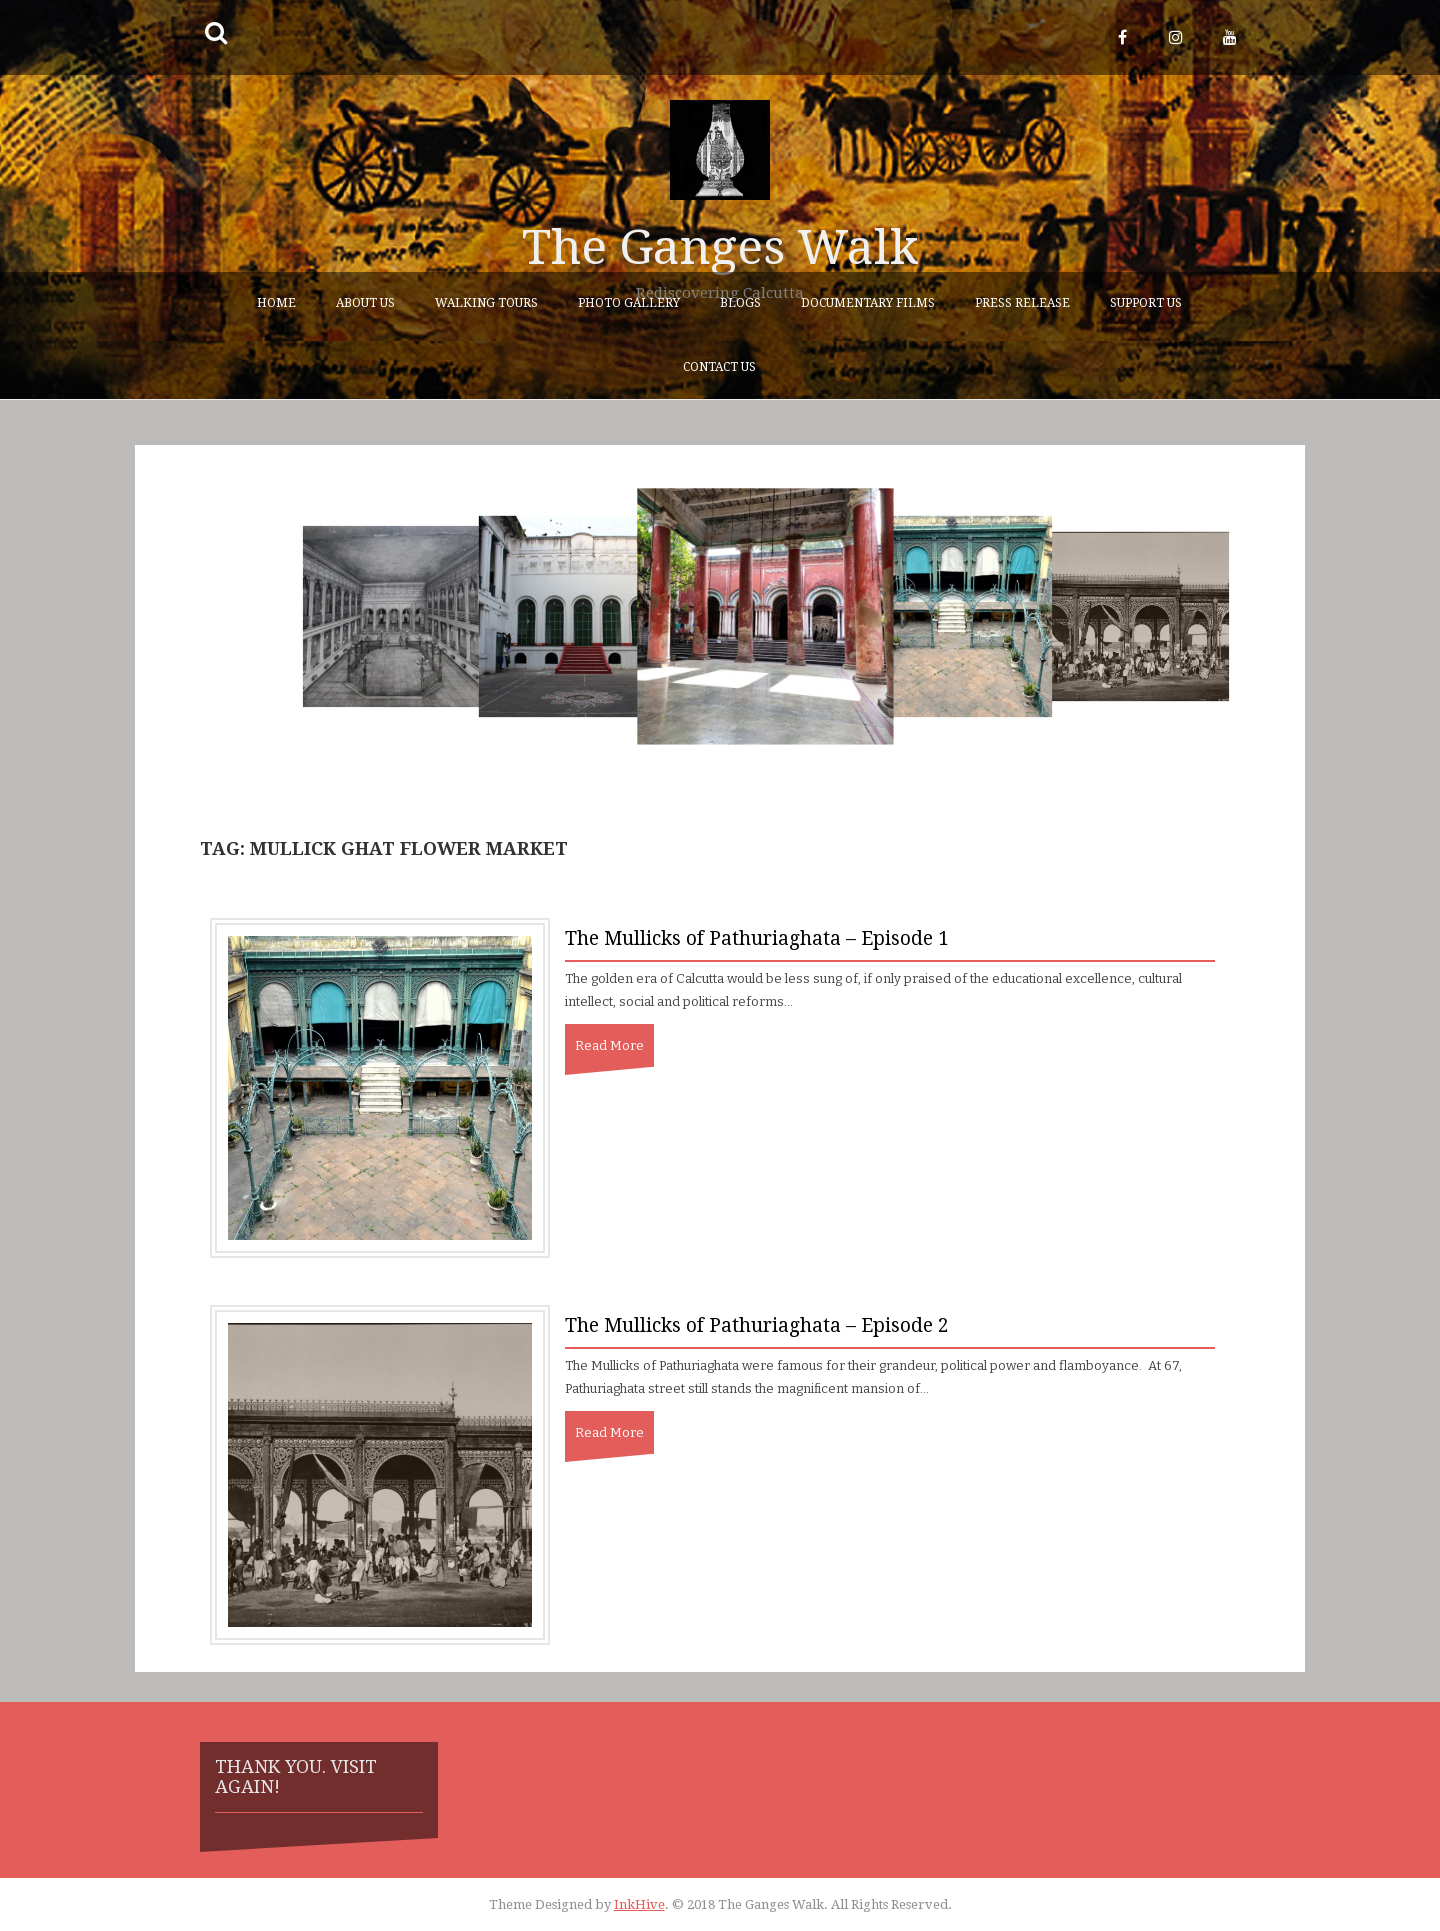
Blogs (740, 303)
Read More (609, 1045)
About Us (365, 303)
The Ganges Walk (720, 247)
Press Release (1022, 303)
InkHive (639, 1904)
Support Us (1146, 303)
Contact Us (719, 367)
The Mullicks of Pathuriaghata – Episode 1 (757, 938)
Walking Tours (486, 303)
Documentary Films (868, 303)
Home (276, 303)
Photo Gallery (629, 303)
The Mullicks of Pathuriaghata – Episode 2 (757, 1325)
